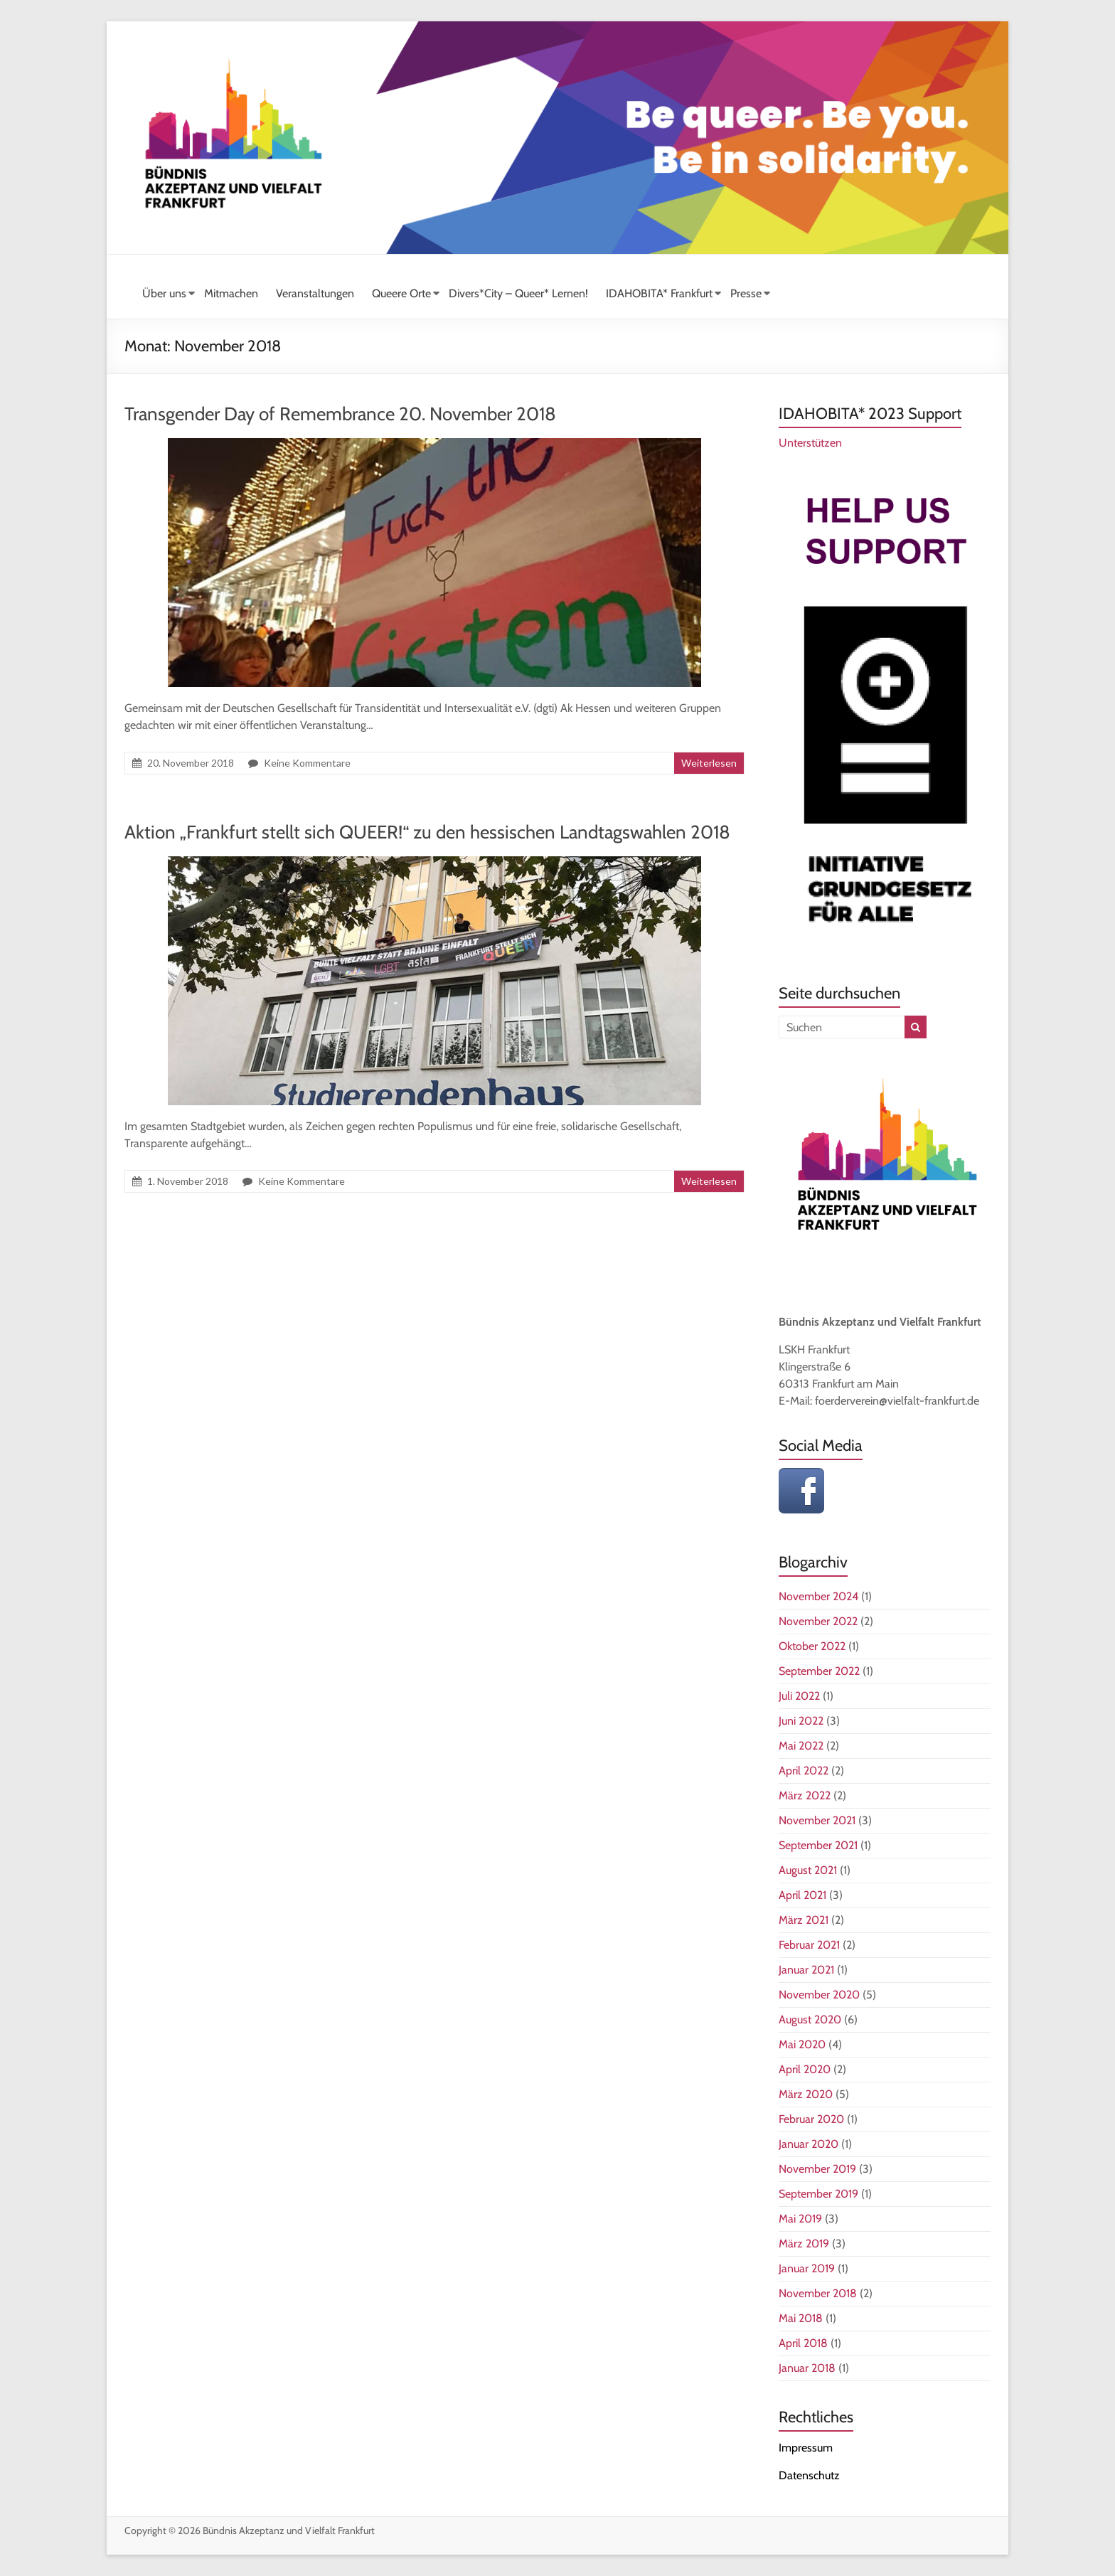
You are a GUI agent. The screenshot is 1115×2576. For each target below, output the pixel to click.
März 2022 (805, 1795)
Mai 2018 (801, 2318)
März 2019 (804, 2243)
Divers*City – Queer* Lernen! (518, 293)
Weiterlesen (709, 763)
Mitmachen (231, 293)
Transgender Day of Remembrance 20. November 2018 (340, 414)
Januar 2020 (808, 2144)
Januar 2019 (807, 2268)
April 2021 (802, 1895)
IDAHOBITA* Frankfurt (659, 293)
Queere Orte (401, 293)
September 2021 (818, 1845)
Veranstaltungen (315, 293)
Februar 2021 (809, 1945)
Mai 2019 (800, 2218)
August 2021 (808, 1870)
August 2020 (810, 2019)
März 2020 (806, 2094)
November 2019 (817, 2169)
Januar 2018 (807, 2368)
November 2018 (818, 2293)
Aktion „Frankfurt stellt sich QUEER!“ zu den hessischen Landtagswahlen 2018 (427, 832)
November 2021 (817, 1820)
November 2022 (818, 1621)
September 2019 (818, 2193)
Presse (746, 293)
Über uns (164, 293)
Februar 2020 (811, 2119)
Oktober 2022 (812, 1646)
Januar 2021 (806, 1969)
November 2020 (819, 1994)
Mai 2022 (801, 1745)
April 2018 (803, 2343)
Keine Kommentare (307, 763)
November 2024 (818, 1596)
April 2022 (803, 1770)
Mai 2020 (802, 2044)
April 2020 (805, 2069)
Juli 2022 (799, 1696)
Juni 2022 (801, 1721)
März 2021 (803, 1920)
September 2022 (819, 1671)
